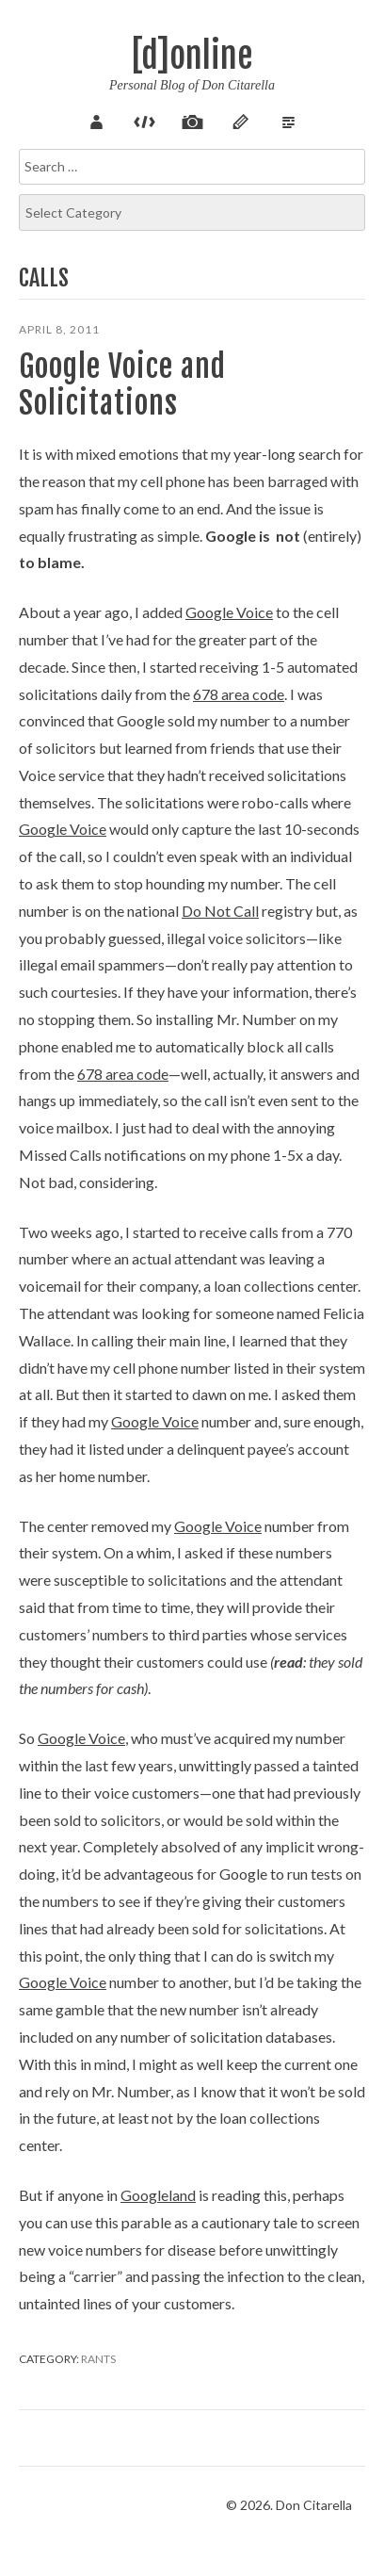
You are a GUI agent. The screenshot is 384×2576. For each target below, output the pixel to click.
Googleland (158, 2195)
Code (144, 119)
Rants (98, 2359)
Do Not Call (220, 911)
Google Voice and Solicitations (122, 384)
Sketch (240, 119)
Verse (288, 119)
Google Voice (229, 612)
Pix (192, 119)
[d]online (192, 56)
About (96, 119)
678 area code (238, 694)
